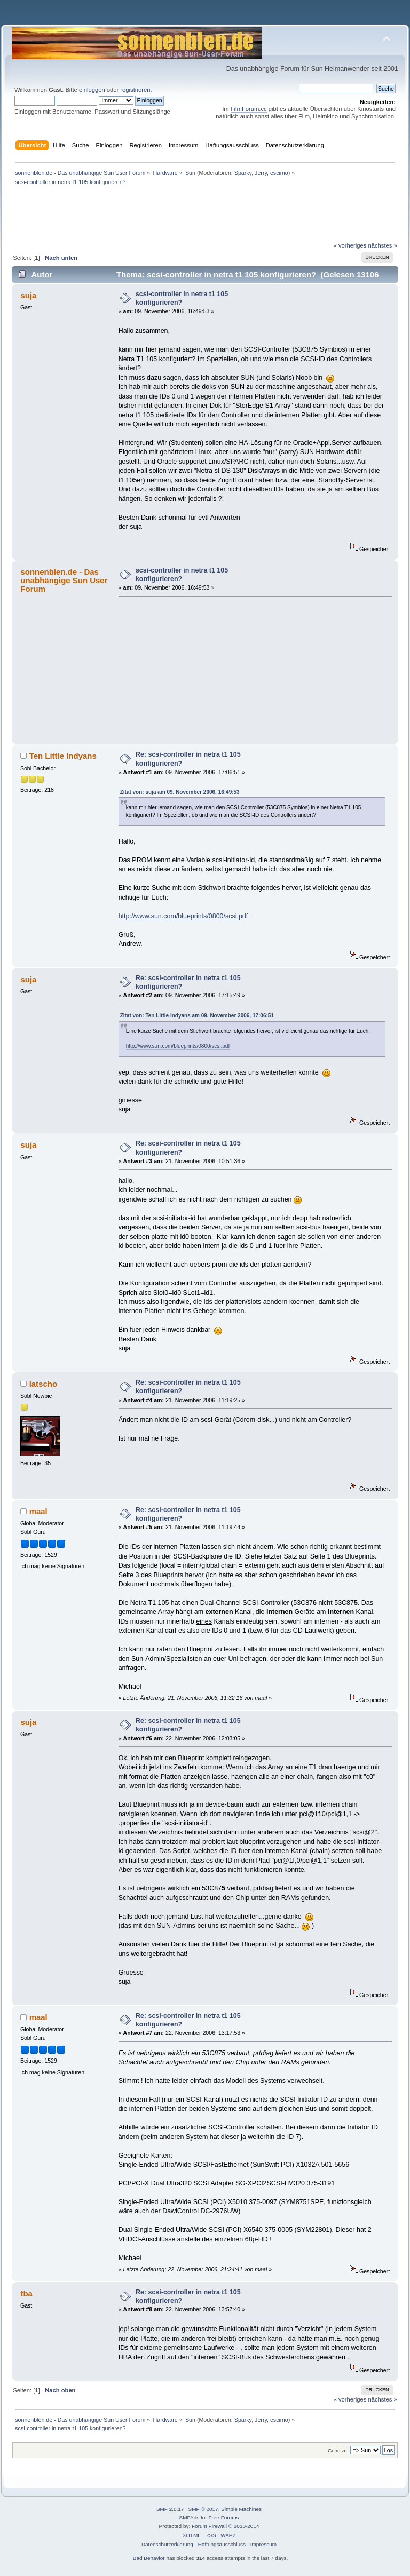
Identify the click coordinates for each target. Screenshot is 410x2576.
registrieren (135, 89)
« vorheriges (350, 245)
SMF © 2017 (203, 2509)
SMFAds (189, 2518)
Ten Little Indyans (63, 755)
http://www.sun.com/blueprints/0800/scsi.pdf (183, 916)
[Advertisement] (205, 21)
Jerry (261, 173)
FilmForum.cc (249, 109)
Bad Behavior (149, 2558)
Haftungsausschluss (222, 2544)
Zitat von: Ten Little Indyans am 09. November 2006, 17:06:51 (197, 1016)
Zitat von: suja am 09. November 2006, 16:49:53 (180, 792)
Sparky (242, 173)
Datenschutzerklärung (167, 2544)
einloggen (92, 89)
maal (38, 1511)
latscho (43, 1383)
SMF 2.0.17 (170, 2509)
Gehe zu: (338, 2450)
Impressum (263, 2544)
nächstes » (382, 245)
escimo (279, 173)
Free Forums (223, 2518)
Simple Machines (241, 2509)
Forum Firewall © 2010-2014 (225, 2526)
